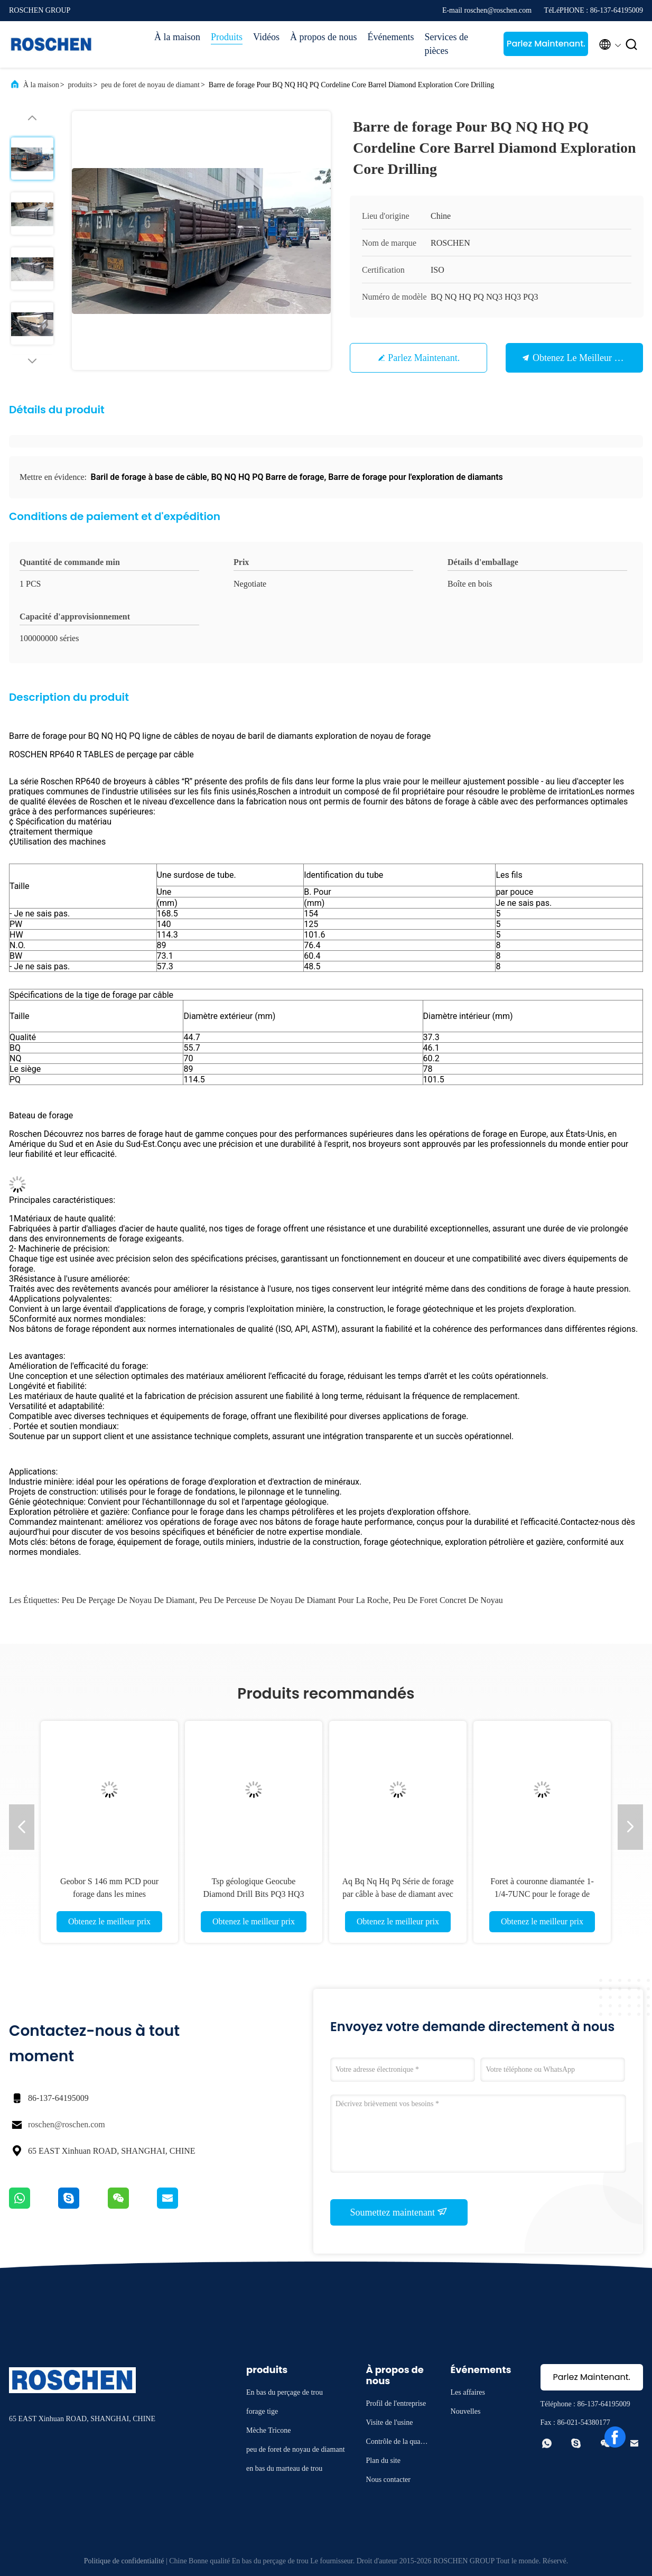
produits (80, 85)
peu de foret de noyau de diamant (150, 85)
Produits (227, 37)
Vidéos (266, 37)
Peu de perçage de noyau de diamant (128, 1600)
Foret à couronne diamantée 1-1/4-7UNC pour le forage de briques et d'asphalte (541, 1894)
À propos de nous (323, 37)
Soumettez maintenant (399, 2212)
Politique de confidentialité (124, 2561)
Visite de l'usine (389, 2422)
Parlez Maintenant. (546, 44)
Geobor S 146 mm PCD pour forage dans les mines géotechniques (109, 1894)
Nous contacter (388, 2480)
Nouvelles (466, 2411)
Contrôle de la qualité (396, 2443)
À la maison (177, 37)
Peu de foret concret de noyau (447, 1600)
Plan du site (383, 2460)
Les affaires (468, 2392)
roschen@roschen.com (66, 2124)
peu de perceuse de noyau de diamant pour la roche (294, 1600)
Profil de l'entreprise (396, 2403)
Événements (390, 37)
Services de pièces (446, 44)
